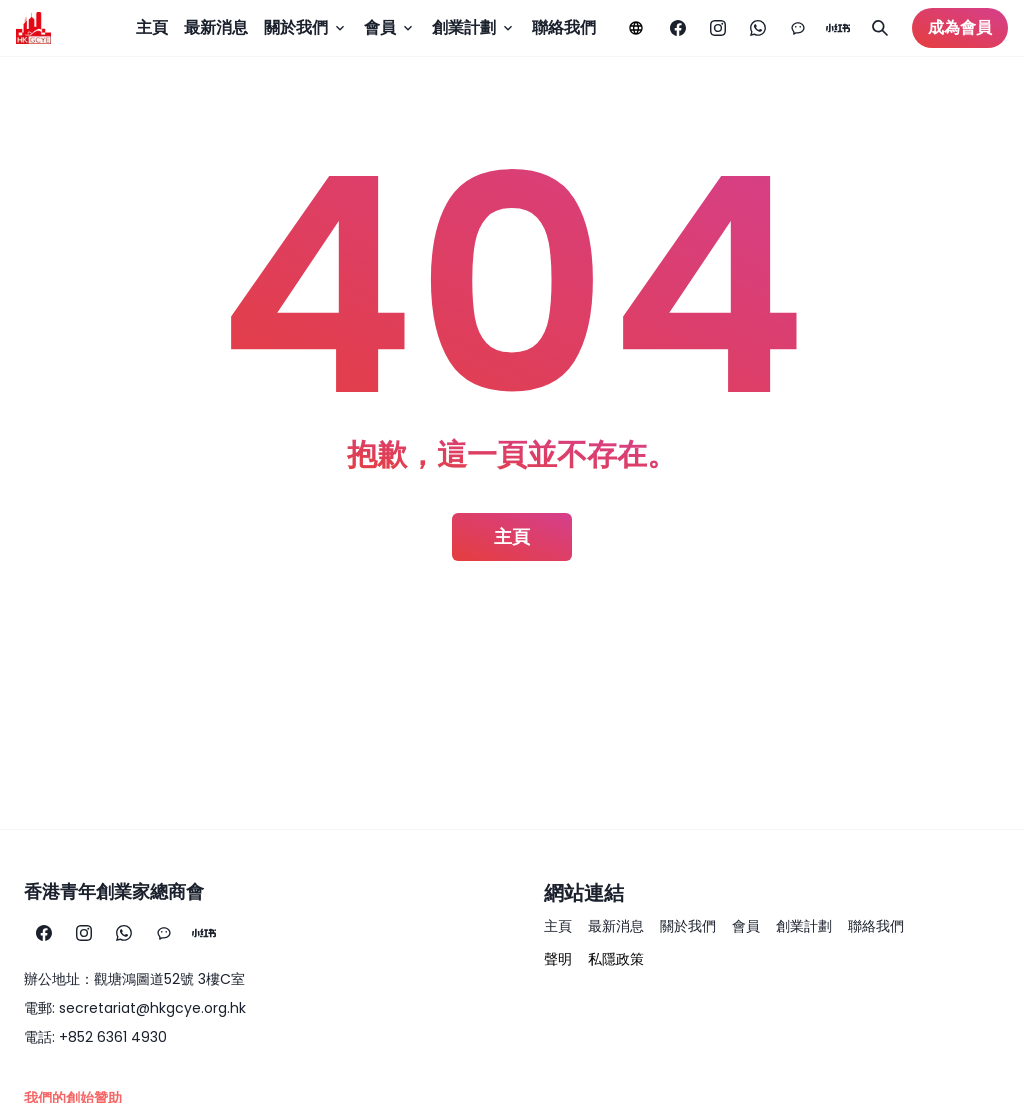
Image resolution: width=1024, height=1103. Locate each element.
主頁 (152, 27)
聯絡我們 (564, 27)
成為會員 (960, 27)
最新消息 (216, 27)
